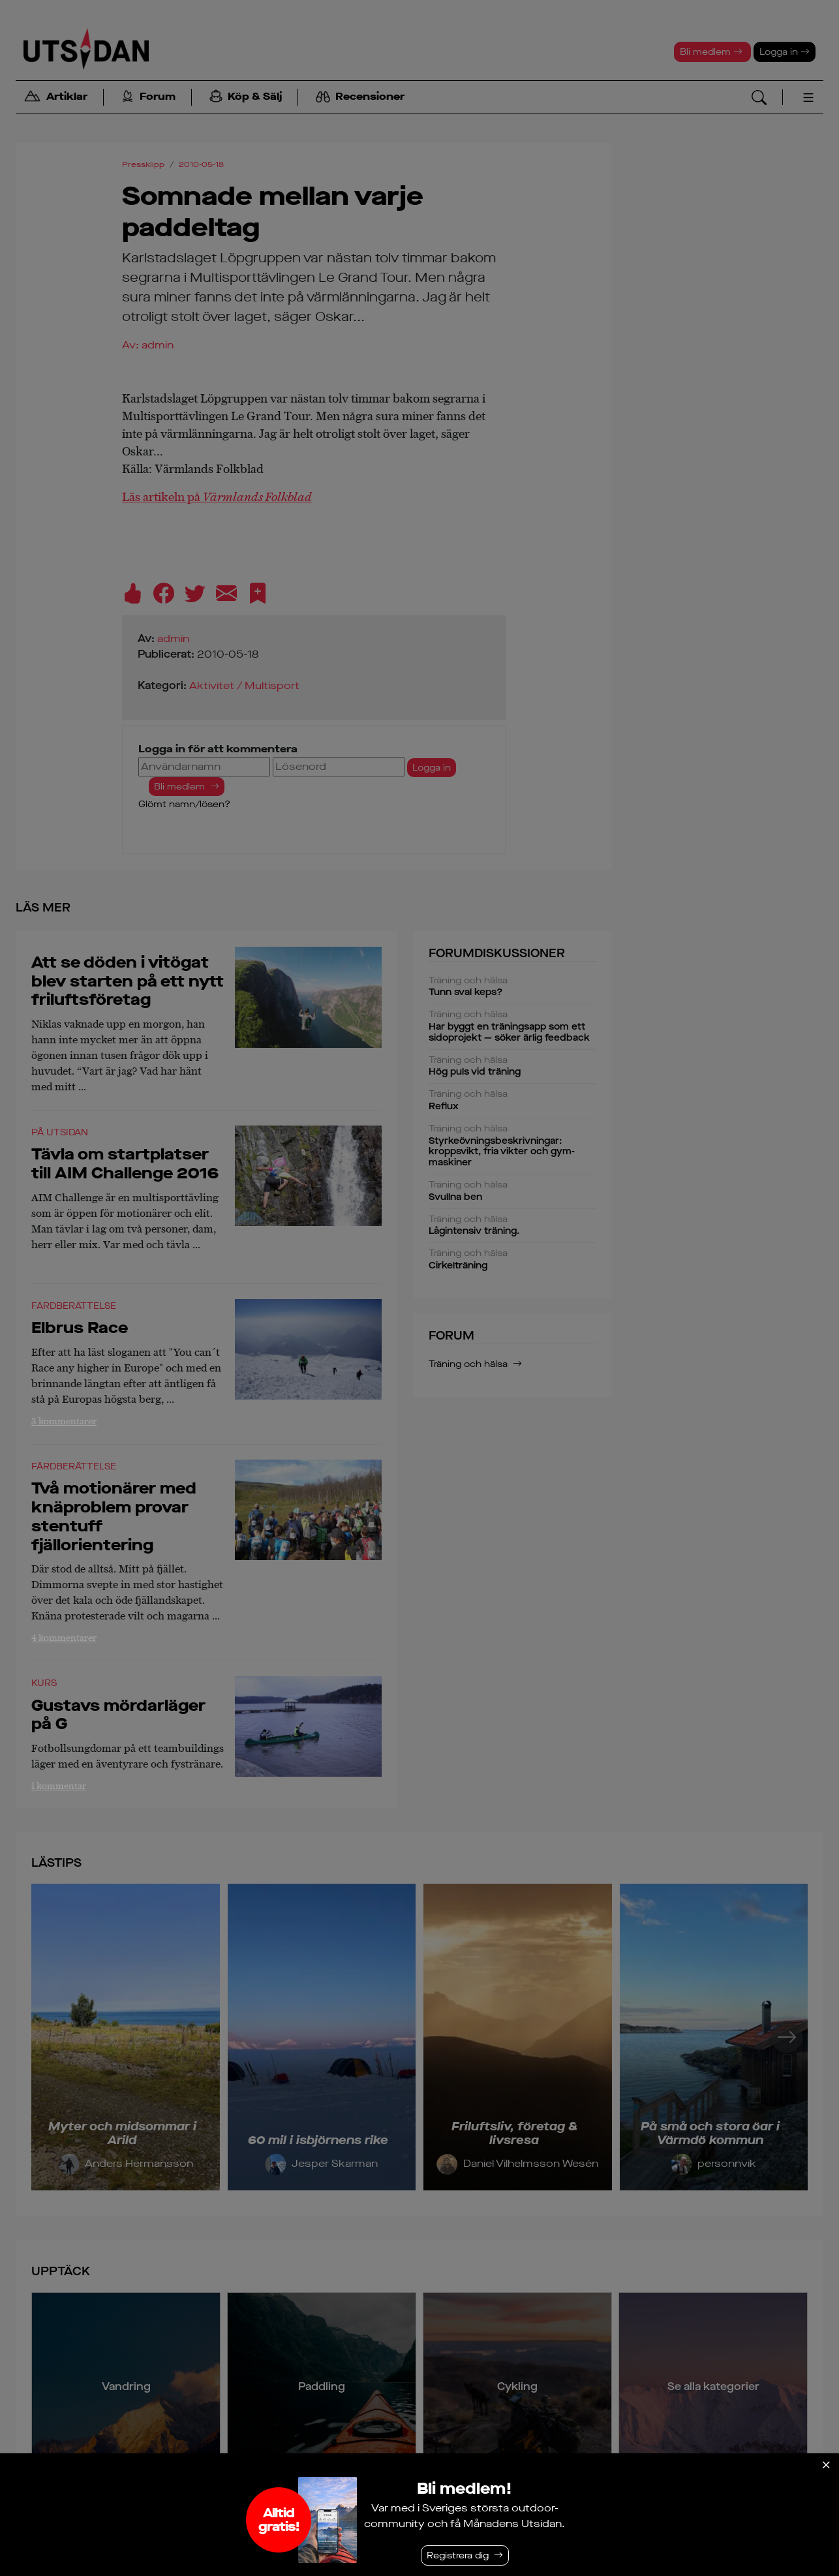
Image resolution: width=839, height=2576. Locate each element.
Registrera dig (458, 2555)
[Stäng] (826, 2465)
